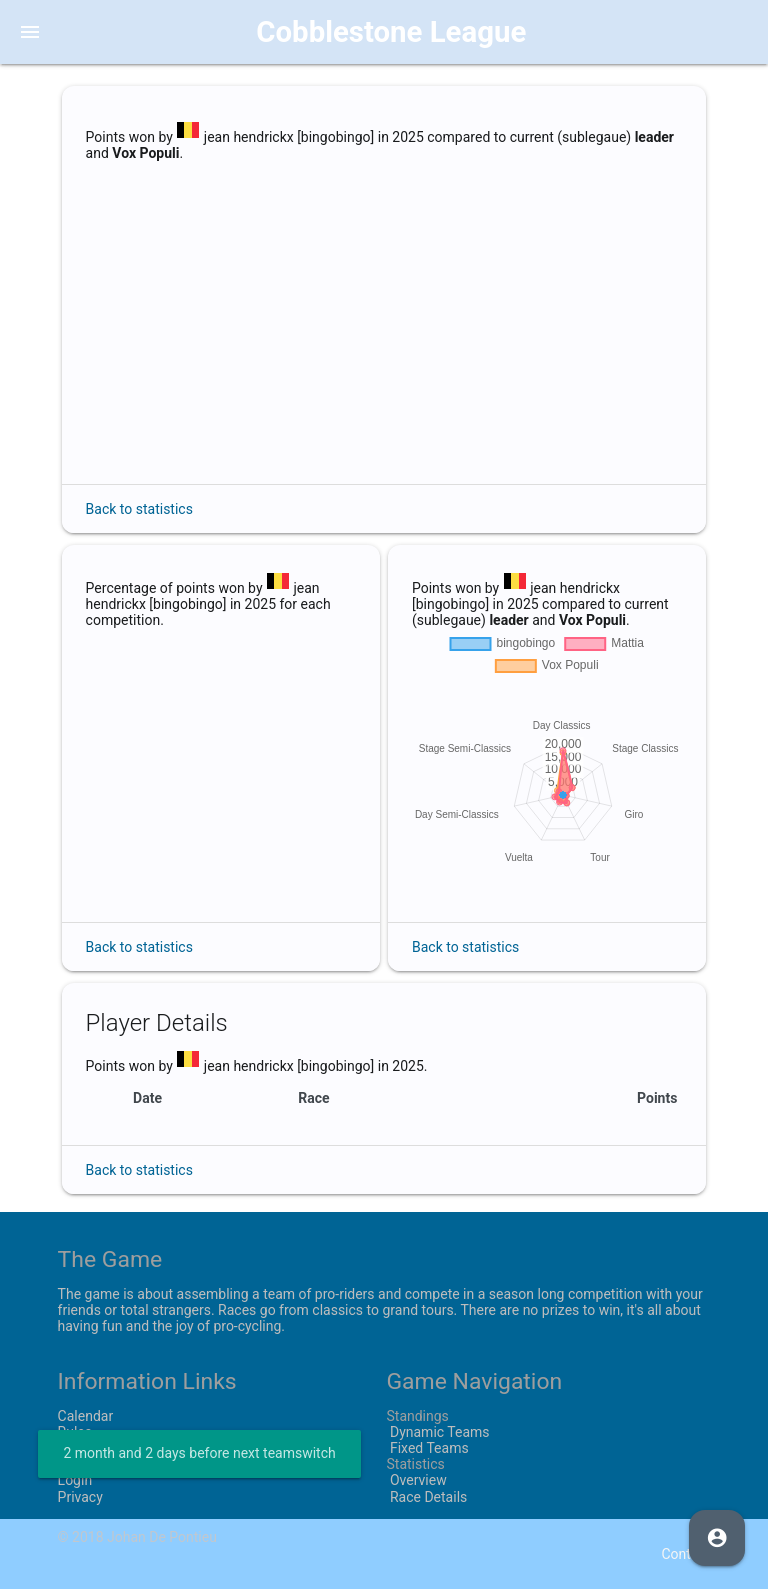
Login (75, 1480)
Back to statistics (139, 509)
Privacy (80, 1497)
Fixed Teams (427, 1448)
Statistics (415, 1464)
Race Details (426, 1497)
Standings (417, 1416)
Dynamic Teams (437, 1432)
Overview (416, 1480)
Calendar (86, 1416)
